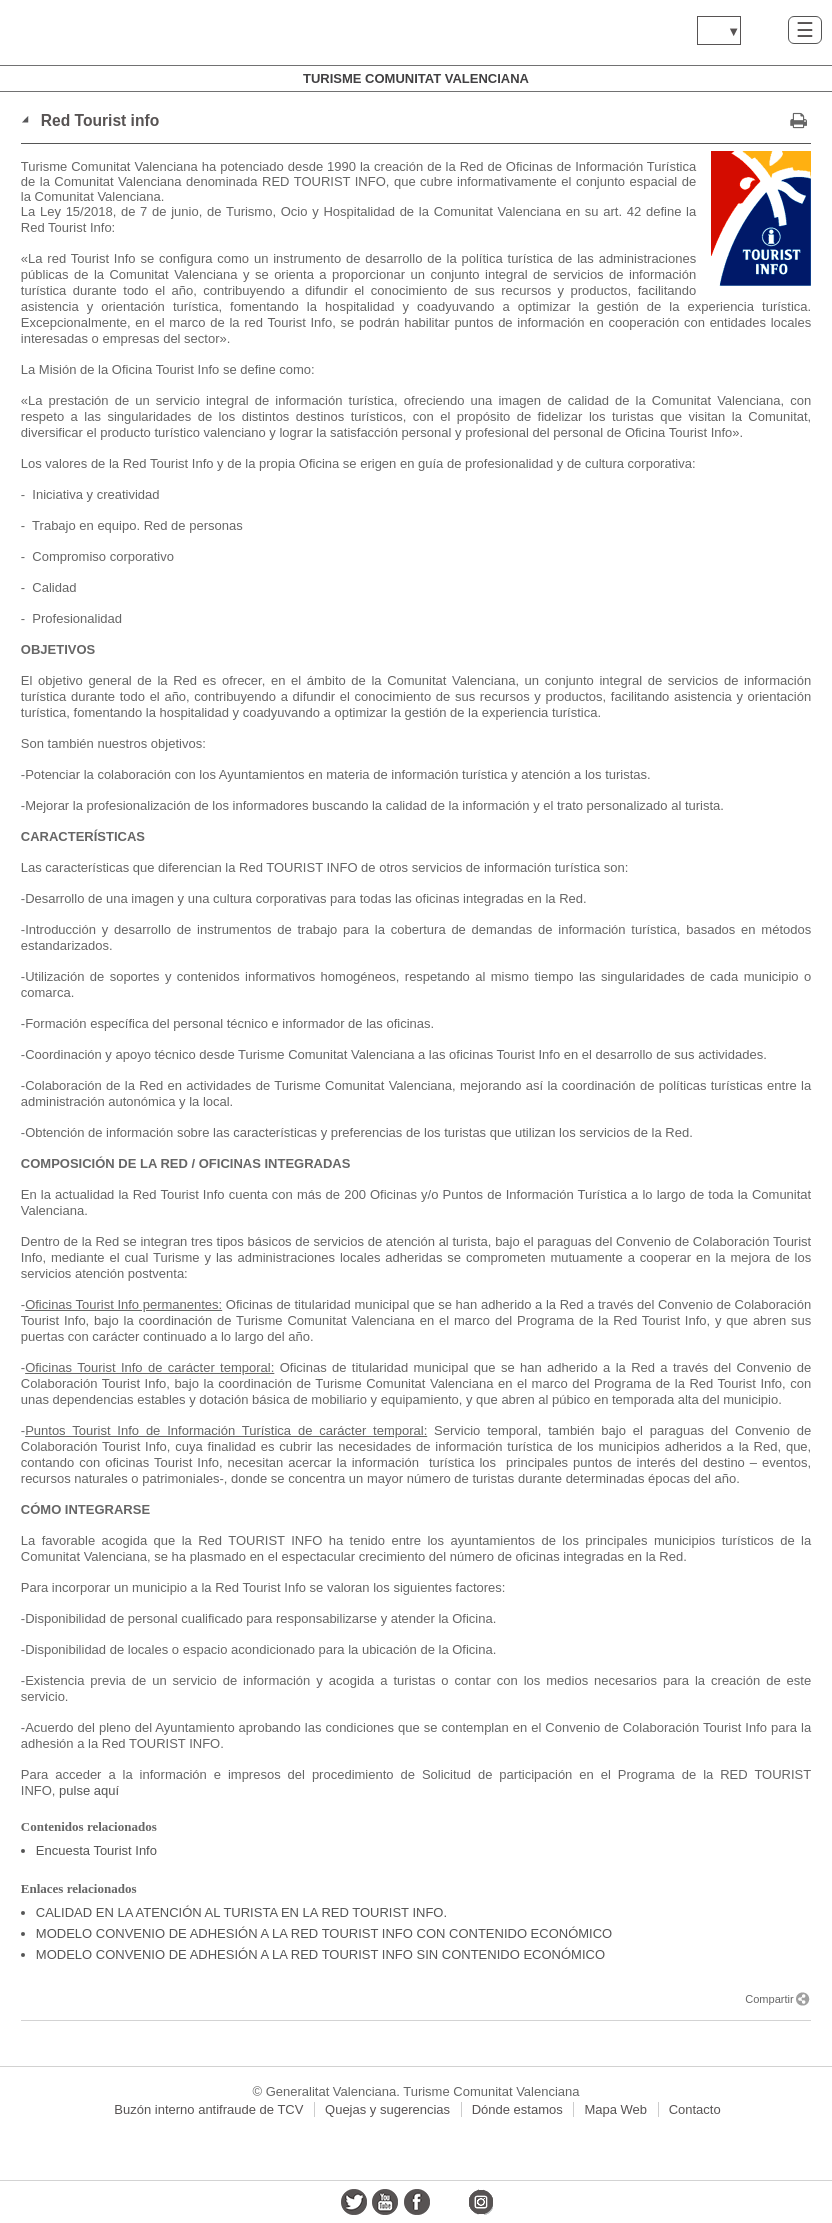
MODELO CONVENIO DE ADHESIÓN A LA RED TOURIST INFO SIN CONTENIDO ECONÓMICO (320, 1954)
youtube (385, 2202)
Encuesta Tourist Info (96, 1850)
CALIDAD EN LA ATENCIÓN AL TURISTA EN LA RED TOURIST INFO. (241, 1912)
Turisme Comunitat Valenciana (416, 78)
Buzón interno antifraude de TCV (208, 2109)
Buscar (764, 29)
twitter (354, 2202)
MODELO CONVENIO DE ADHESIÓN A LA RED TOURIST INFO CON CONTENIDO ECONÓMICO (324, 1933)
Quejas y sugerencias (387, 2109)
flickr (449, 2202)
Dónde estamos (517, 2109)
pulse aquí (89, 1790)
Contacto (695, 2109)
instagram (480, 2202)
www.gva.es (135, 32)
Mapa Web (615, 2109)
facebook (417, 2202)
